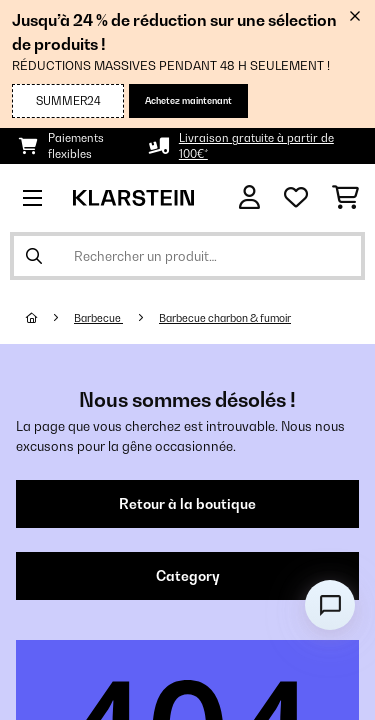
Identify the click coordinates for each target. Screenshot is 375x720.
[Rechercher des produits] (187, 256)
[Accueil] (50, 318)
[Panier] (345, 198)
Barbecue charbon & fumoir (225, 318)
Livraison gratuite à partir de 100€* (256, 146)
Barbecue (98, 318)
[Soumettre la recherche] (34, 256)
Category (188, 576)
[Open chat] (330, 605)
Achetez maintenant (188, 100)
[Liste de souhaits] (296, 198)
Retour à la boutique (187, 504)
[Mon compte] (249, 197)
